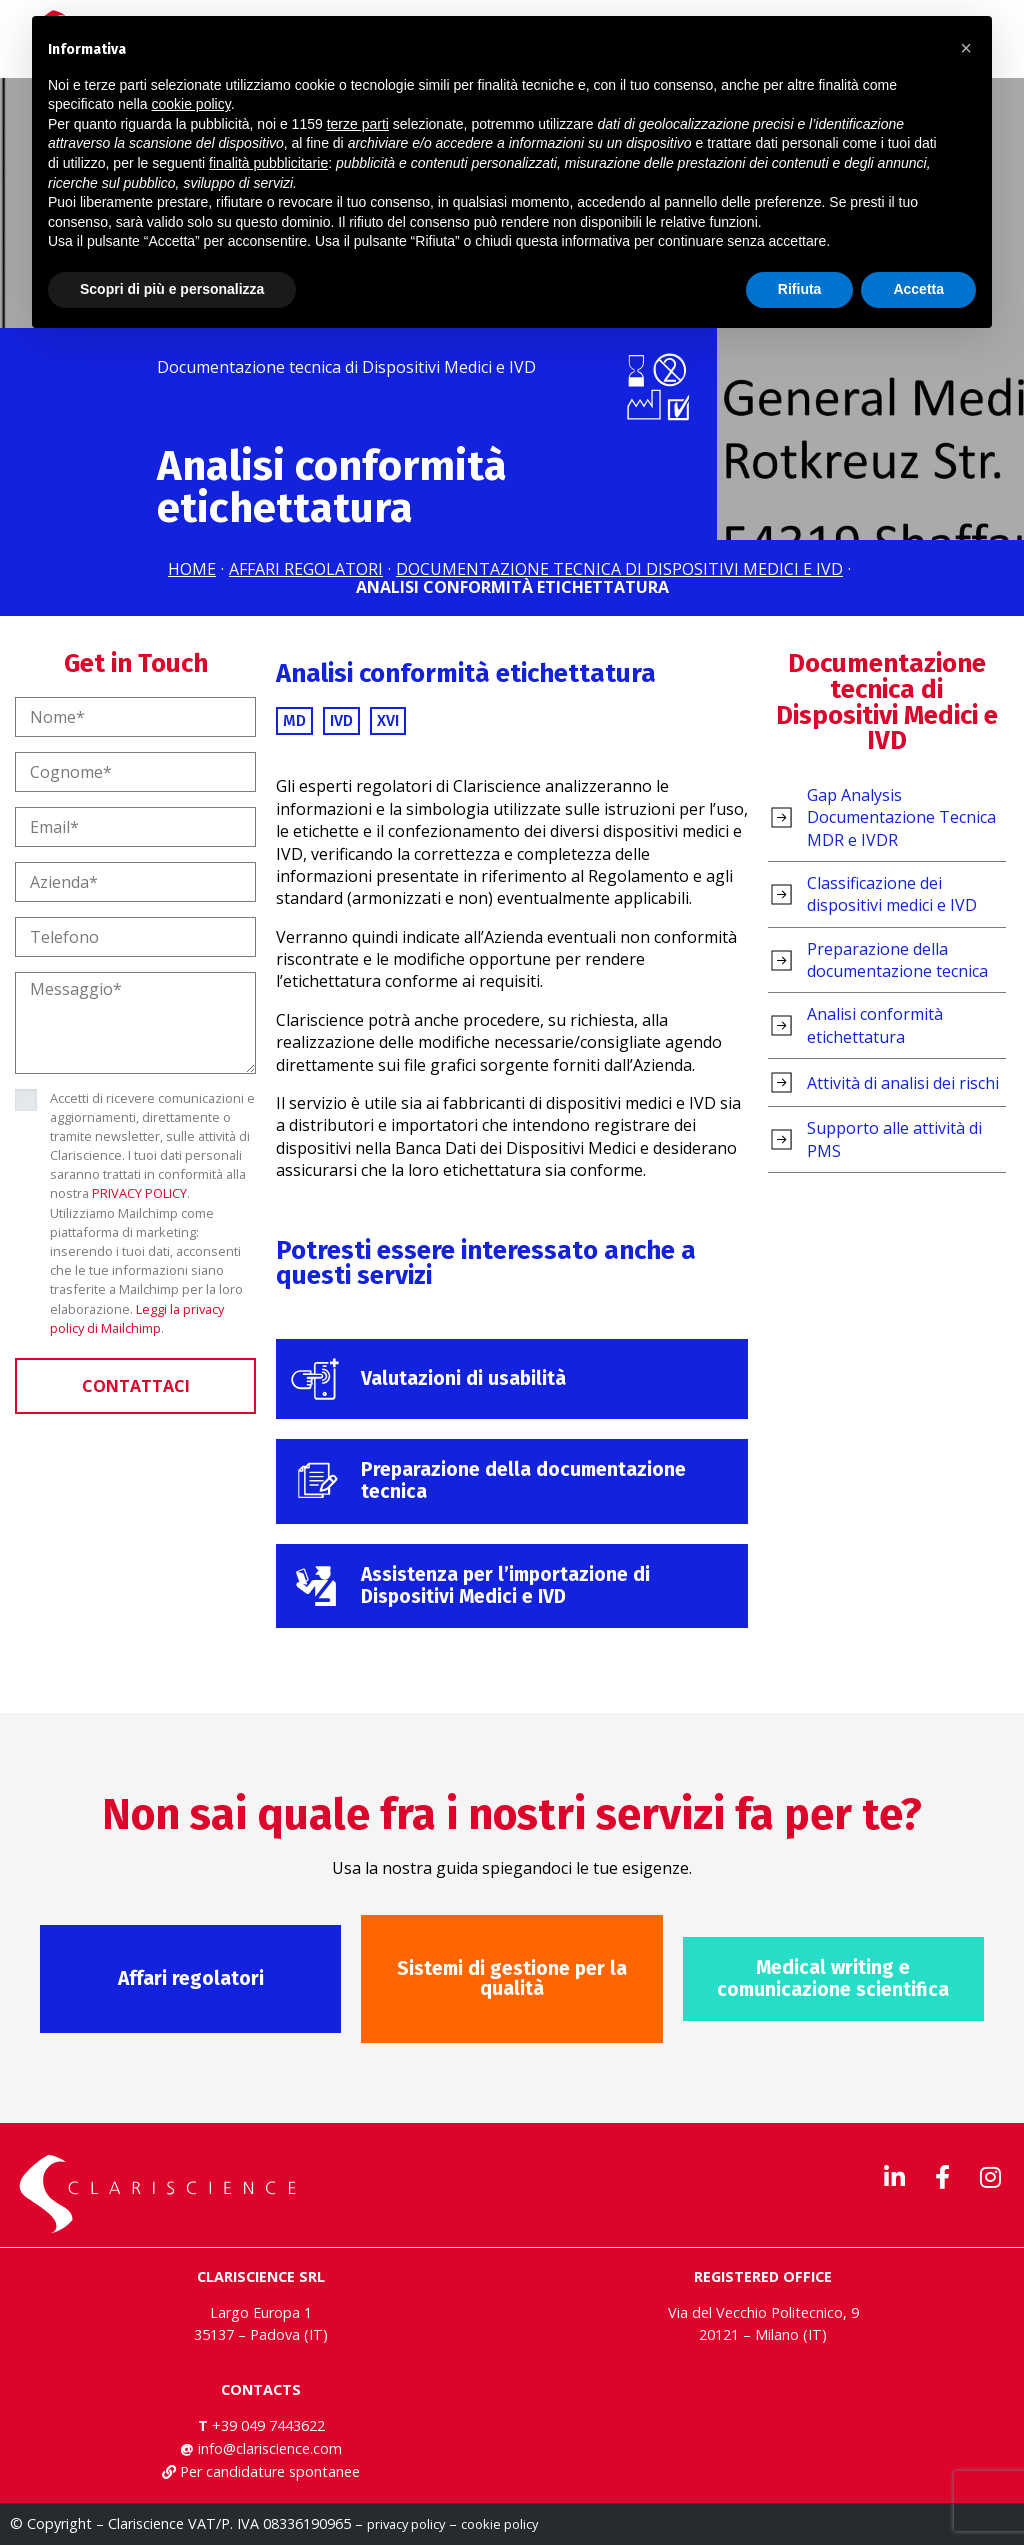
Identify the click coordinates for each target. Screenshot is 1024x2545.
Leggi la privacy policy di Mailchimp (137, 1318)
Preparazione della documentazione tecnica (523, 1480)
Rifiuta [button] (800, 289)
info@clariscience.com (270, 2448)
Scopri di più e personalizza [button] (172, 289)
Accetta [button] (918, 289)
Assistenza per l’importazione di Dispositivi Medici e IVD (505, 1585)
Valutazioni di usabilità (463, 1378)
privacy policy (406, 2524)
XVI (388, 720)
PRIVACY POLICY (139, 1193)
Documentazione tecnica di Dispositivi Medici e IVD (887, 702)
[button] (966, 48)
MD (294, 720)
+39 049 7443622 (268, 2425)
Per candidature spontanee (270, 2471)
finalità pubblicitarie (268, 163)
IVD (341, 720)
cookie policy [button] (191, 104)
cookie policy (499, 2524)
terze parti (358, 124)
